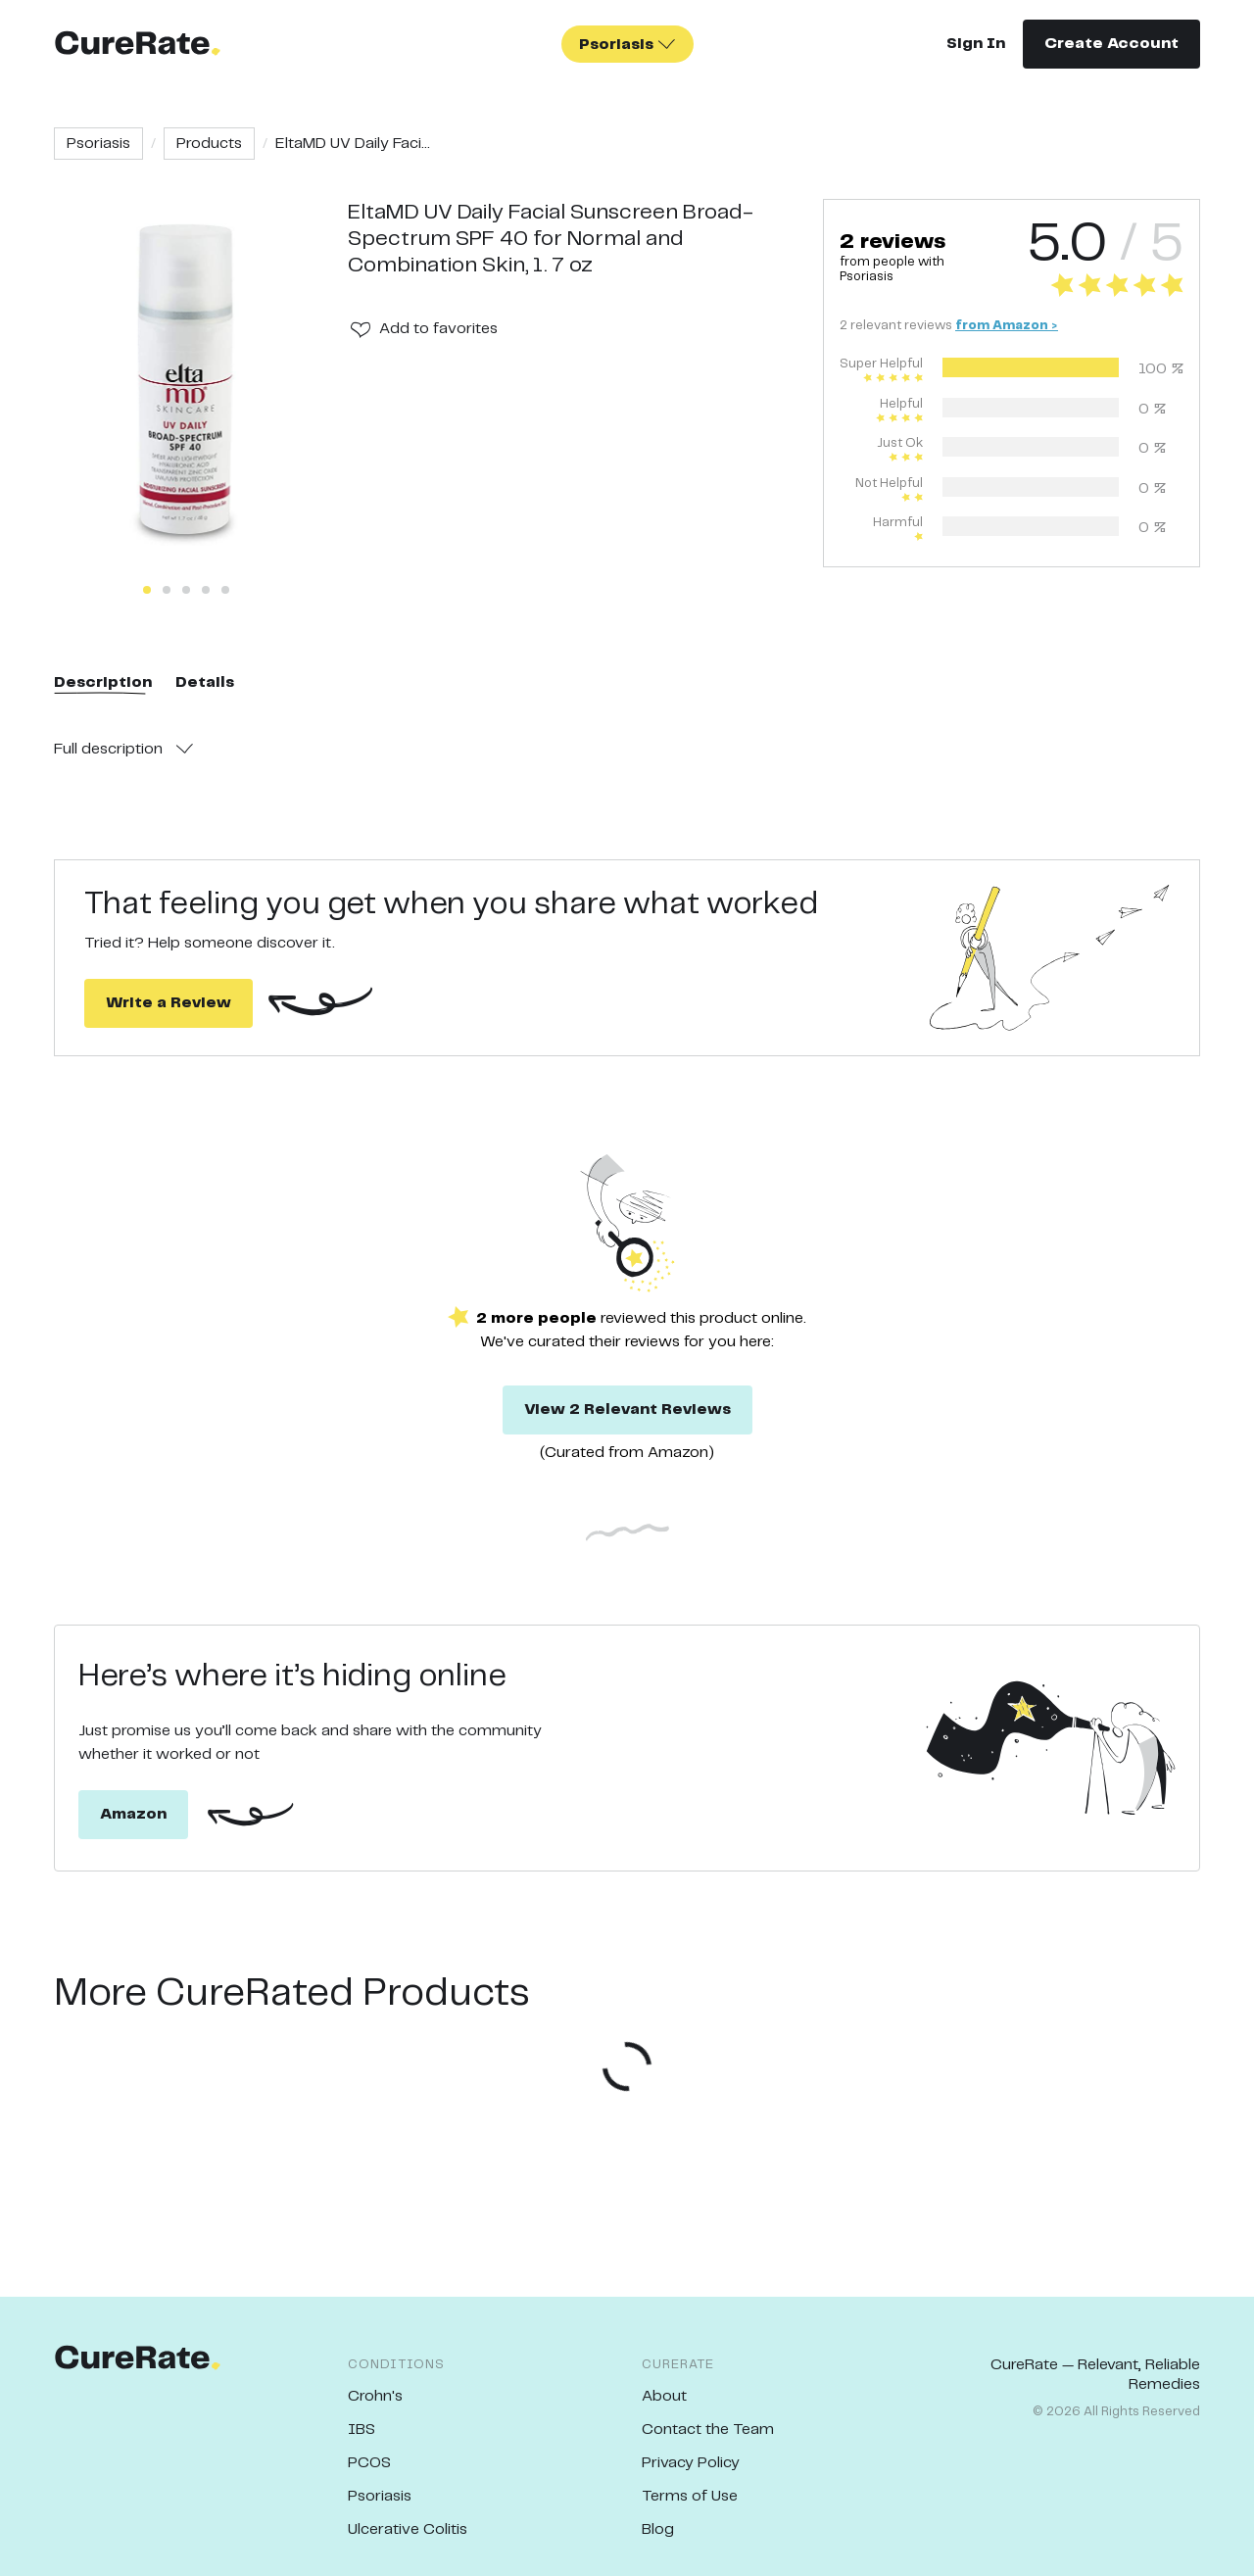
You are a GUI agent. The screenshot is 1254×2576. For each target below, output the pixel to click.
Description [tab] (103, 682)
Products (209, 143)
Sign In (975, 43)
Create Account (1111, 43)
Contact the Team (708, 2429)
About (664, 2396)
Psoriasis (98, 143)
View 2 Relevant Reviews (627, 1409)
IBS (361, 2429)
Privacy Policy (691, 2462)
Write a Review (168, 1003)
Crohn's (375, 2396)
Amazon (133, 1814)
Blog (658, 2529)
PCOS (369, 2462)
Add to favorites (438, 328)
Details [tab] (204, 682)
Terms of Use (690, 2496)
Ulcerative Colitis (407, 2529)
